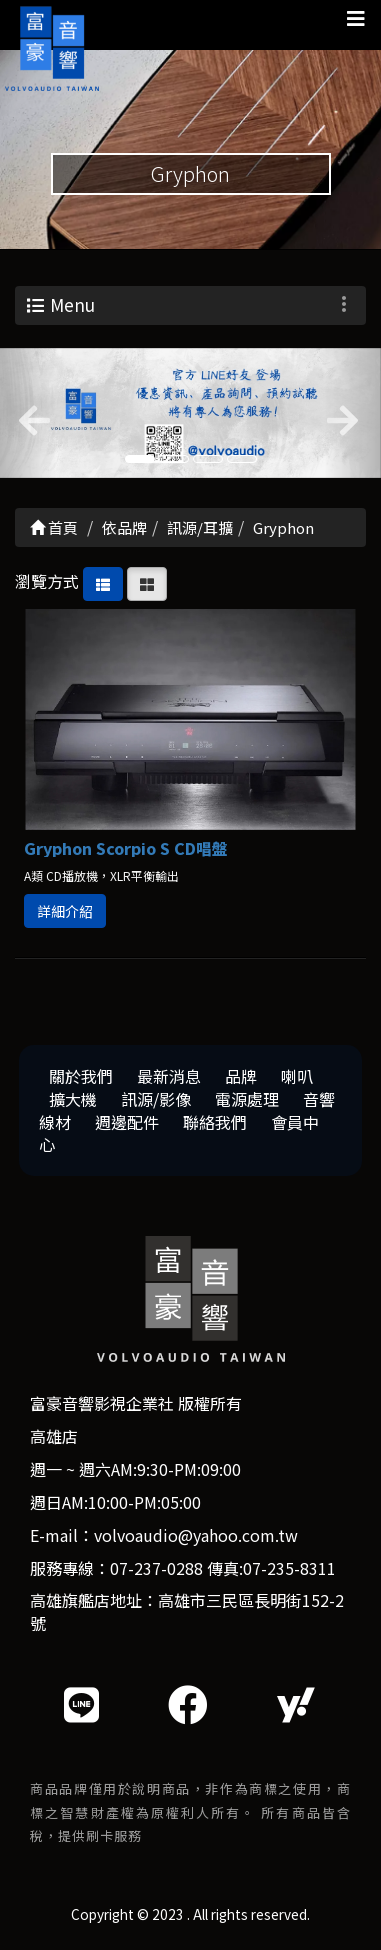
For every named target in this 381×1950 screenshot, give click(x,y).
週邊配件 (127, 1122)
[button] (28, 413)
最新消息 (169, 1076)
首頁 (54, 527)
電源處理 (247, 1099)
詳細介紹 (65, 911)
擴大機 (73, 1099)
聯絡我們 (215, 1122)
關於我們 (81, 1076)
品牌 (241, 1076)
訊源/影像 (156, 1099)
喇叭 (297, 1076)
